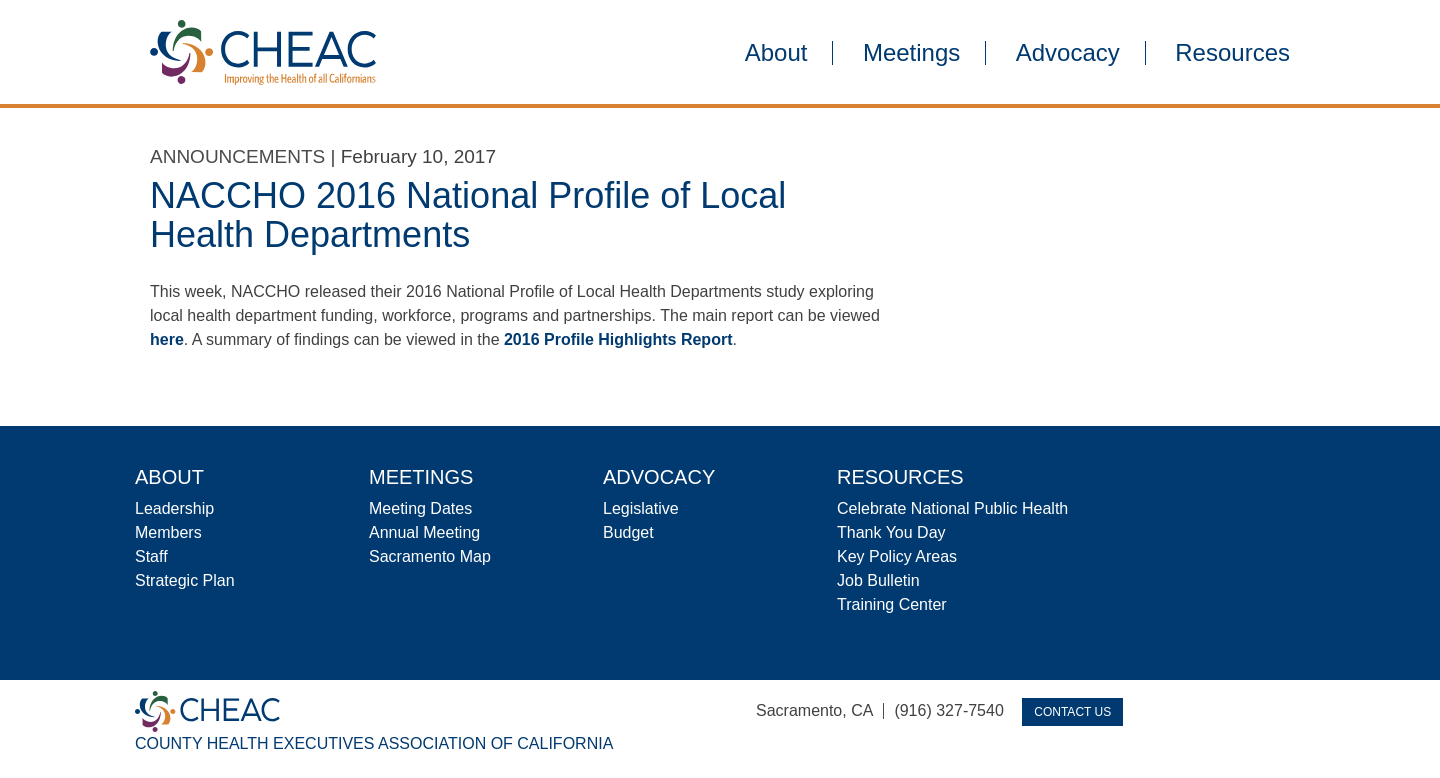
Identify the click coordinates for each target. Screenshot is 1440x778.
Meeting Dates (420, 508)
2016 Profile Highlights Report (618, 339)
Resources (1232, 53)
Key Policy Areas (897, 556)
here (167, 339)
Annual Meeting (424, 532)
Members (168, 532)
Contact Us (1072, 712)
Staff (151, 556)
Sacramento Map (430, 556)
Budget (628, 532)
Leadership (174, 508)
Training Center (892, 604)
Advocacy (1068, 53)
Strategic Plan (185, 580)
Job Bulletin (878, 580)
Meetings (911, 53)
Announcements (237, 156)
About (776, 53)
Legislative (641, 508)
